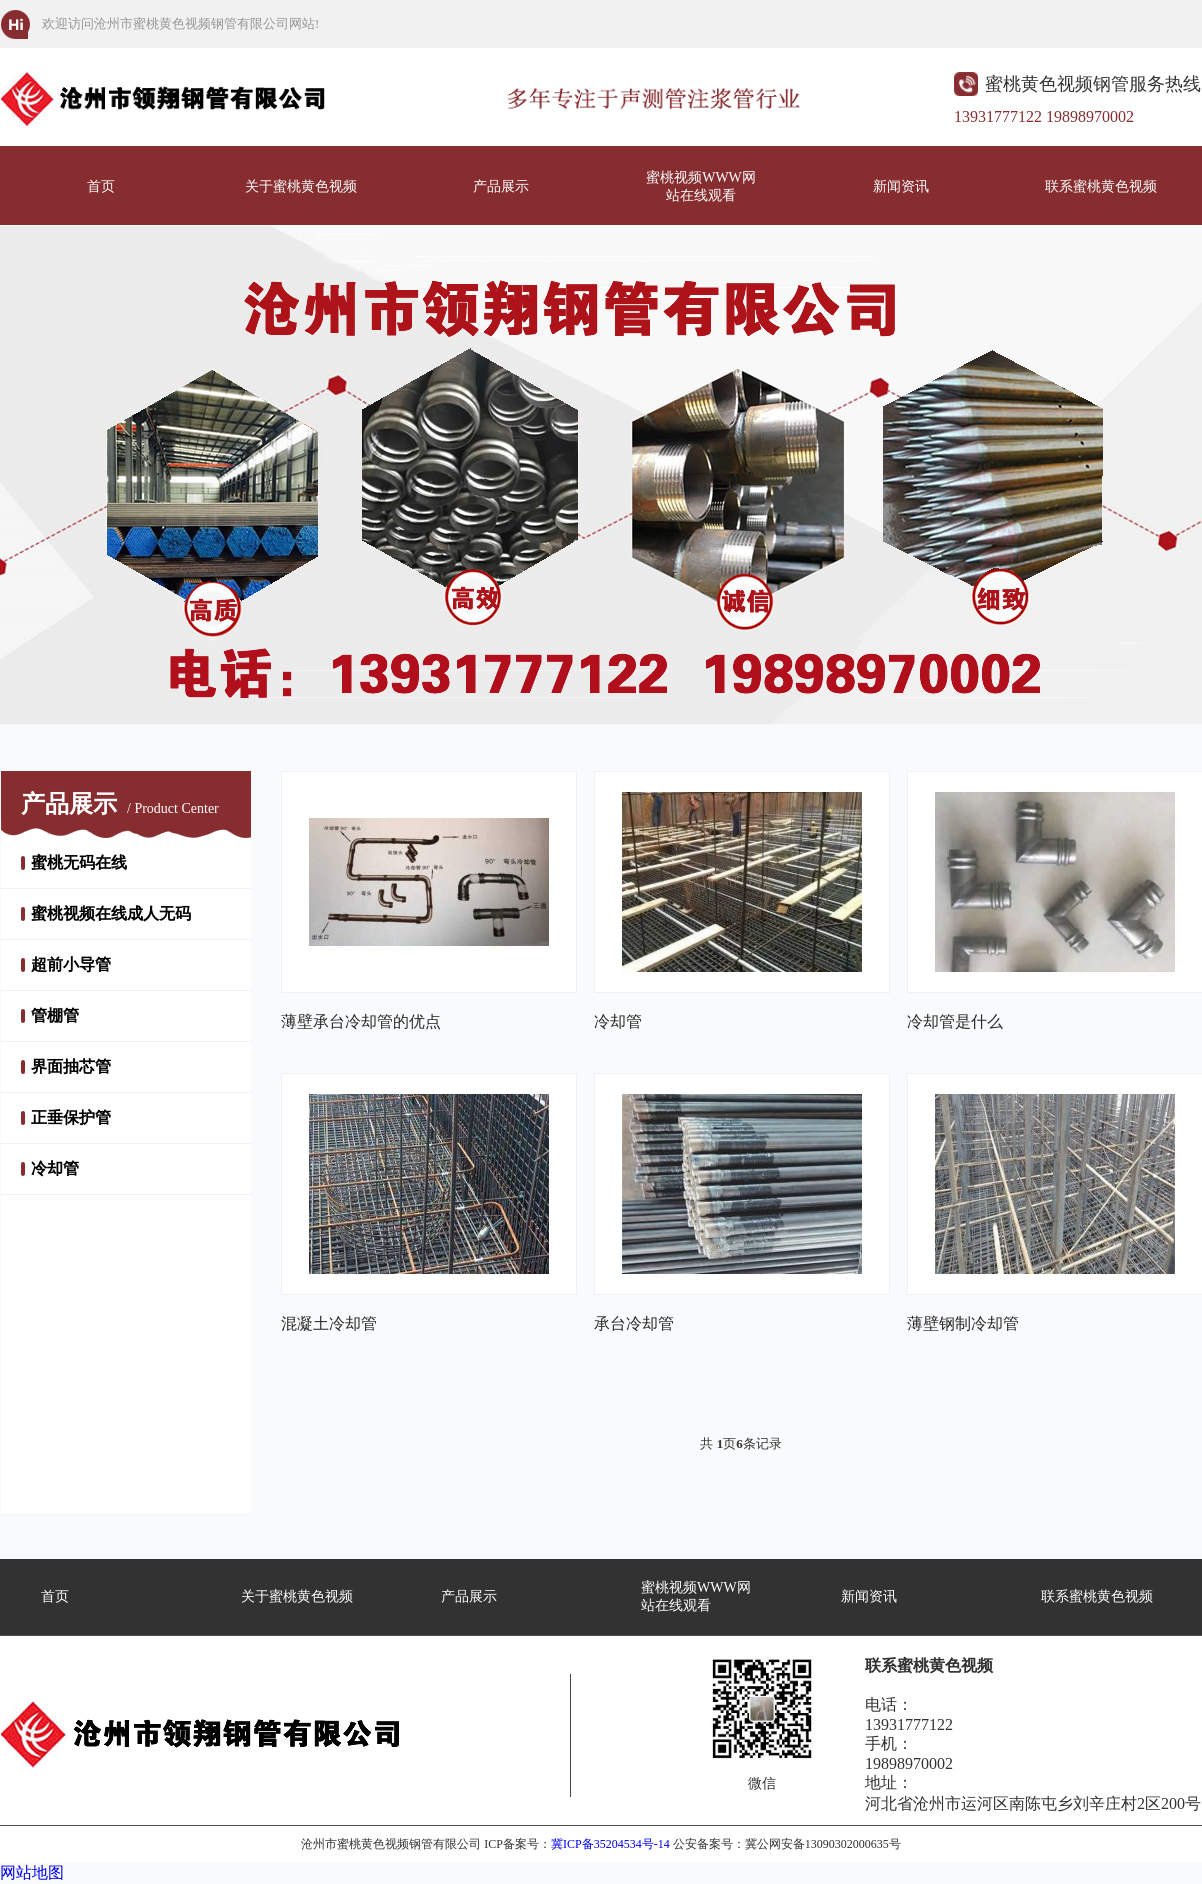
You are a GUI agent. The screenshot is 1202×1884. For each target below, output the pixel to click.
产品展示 (501, 186)
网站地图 (32, 1872)
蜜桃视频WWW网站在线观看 (701, 186)
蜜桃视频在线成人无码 (111, 913)
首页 (101, 186)
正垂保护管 (71, 1117)
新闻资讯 (901, 186)
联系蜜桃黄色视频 (1101, 186)
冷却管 (55, 1168)
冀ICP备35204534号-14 (610, 1844)
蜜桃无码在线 (79, 862)
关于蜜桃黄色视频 (301, 186)
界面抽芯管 (71, 1066)
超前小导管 (71, 964)
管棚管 (55, 1015)
